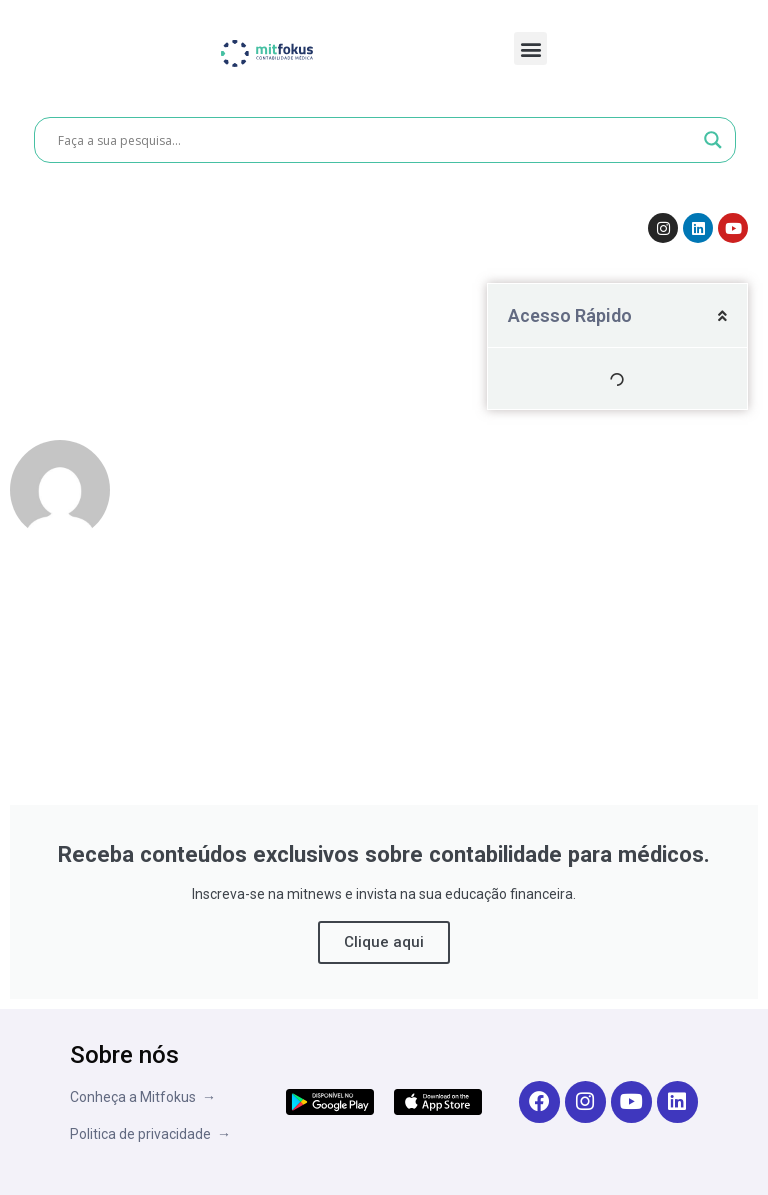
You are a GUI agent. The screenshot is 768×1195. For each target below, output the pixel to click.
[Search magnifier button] (713, 140)
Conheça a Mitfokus (136, 1097)
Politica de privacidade (143, 1134)
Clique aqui (384, 942)
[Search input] (376, 140)
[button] (530, 48)
